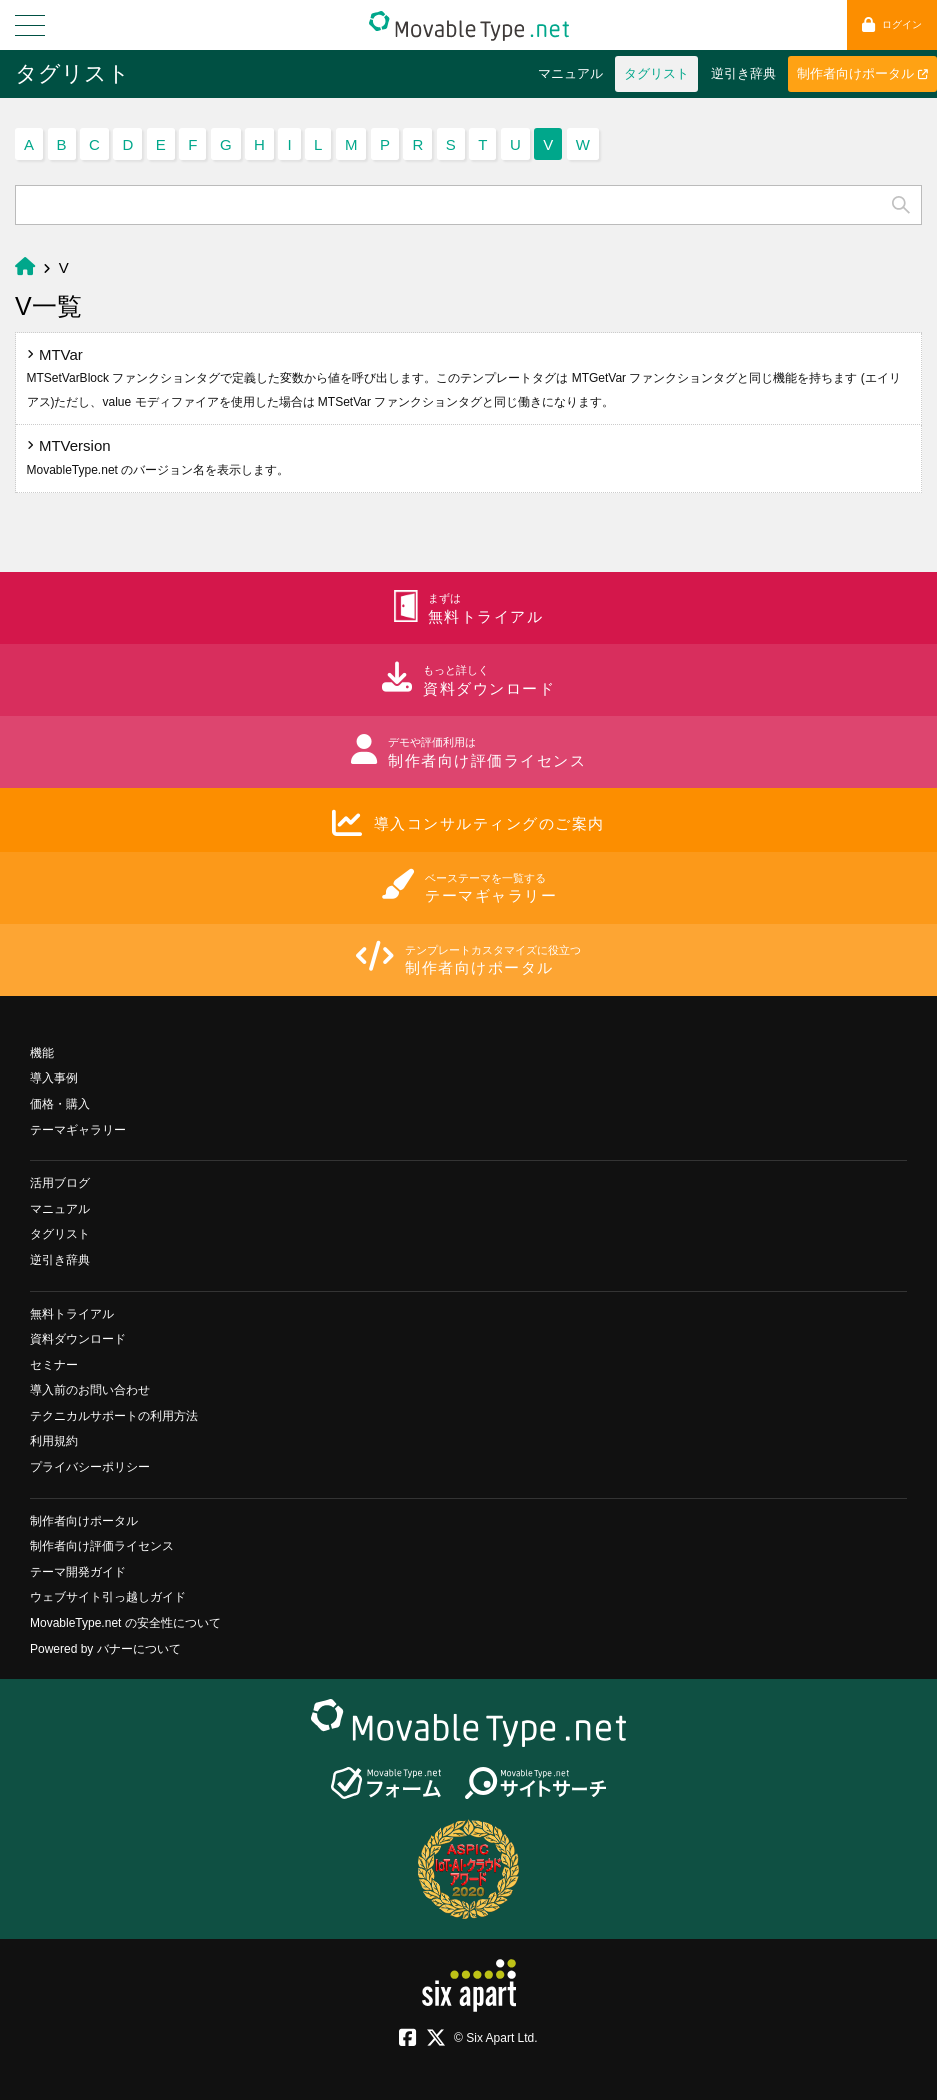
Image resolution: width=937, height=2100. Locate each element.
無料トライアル (72, 1314)
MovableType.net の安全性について (125, 1623)
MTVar (464, 377)
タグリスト (72, 73)
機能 (42, 1053)
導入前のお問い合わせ (90, 1390)
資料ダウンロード (78, 1339)
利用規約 (54, 1441)
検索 (901, 205)
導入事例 (54, 1078)
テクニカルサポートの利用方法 (114, 1416)
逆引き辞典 (743, 73)
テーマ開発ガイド (78, 1572)
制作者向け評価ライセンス (102, 1546)
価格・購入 (60, 1104)
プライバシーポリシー (90, 1467)
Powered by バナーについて (105, 1649)
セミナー (54, 1365)
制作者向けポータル (862, 73)
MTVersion (158, 457)
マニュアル (570, 73)
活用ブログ (60, 1183)
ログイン (892, 24)
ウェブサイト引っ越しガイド (108, 1597)
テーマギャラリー (78, 1130)
